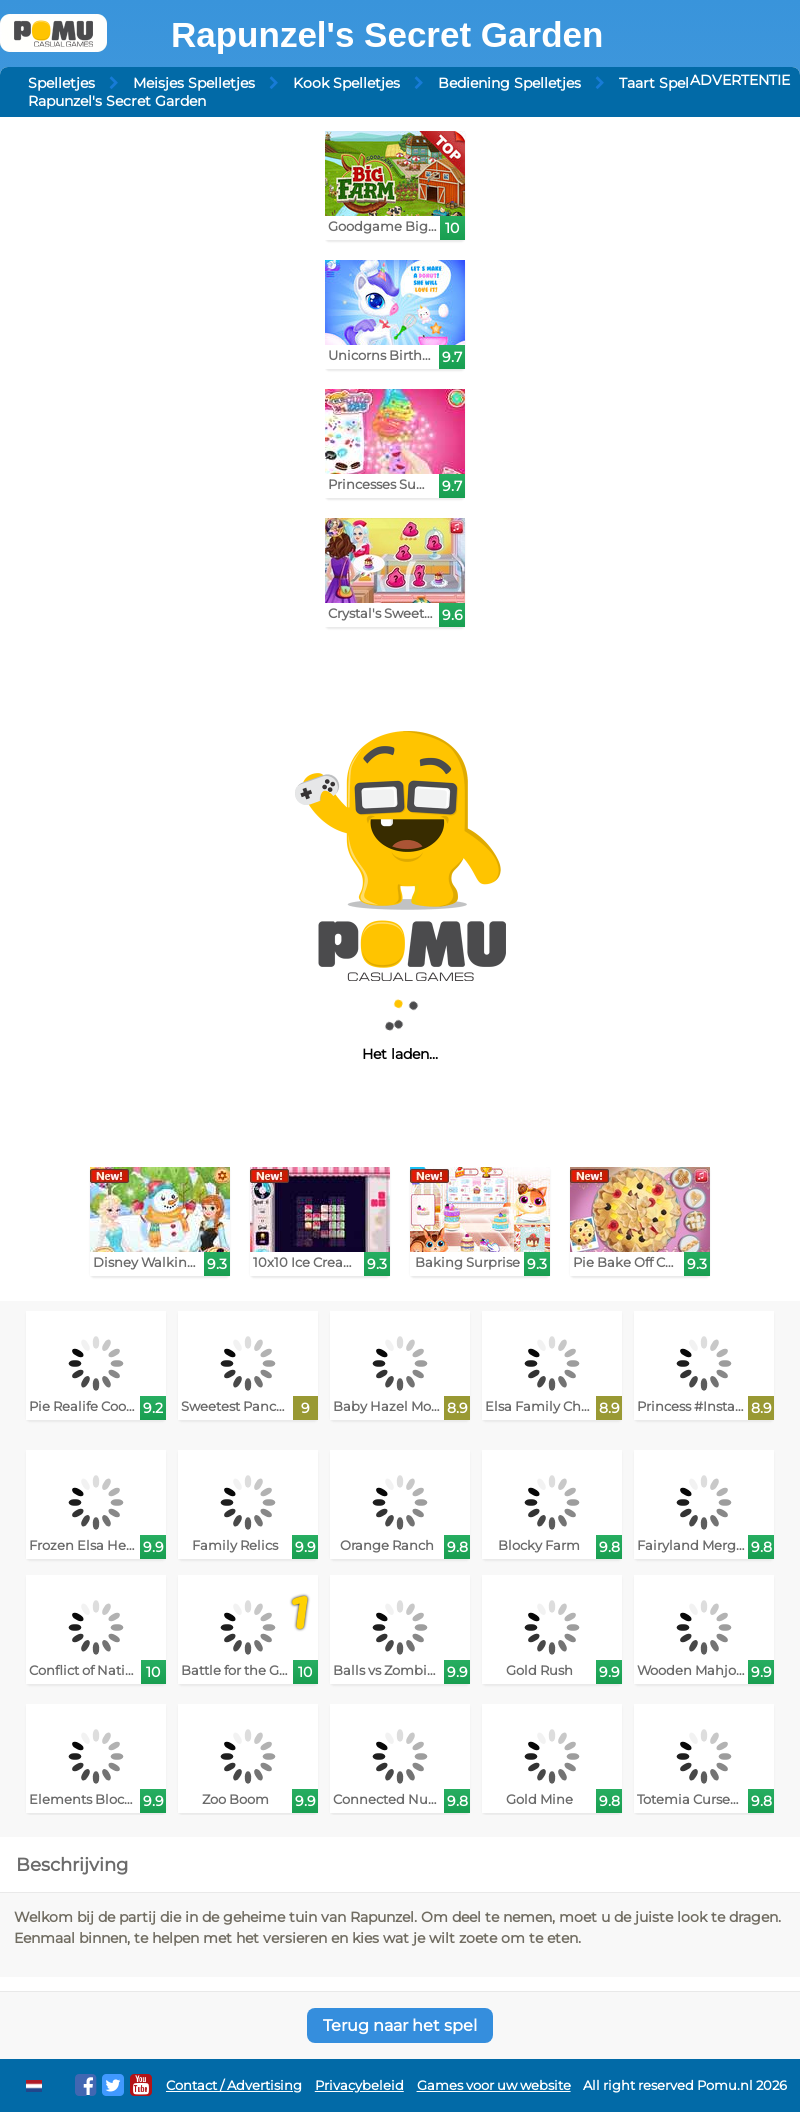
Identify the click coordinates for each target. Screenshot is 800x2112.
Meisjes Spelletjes (194, 83)
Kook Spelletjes (346, 83)
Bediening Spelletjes (509, 83)
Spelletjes (61, 83)
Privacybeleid (359, 2085)
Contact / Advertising (234, 2085)
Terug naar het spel (400, 2025)
